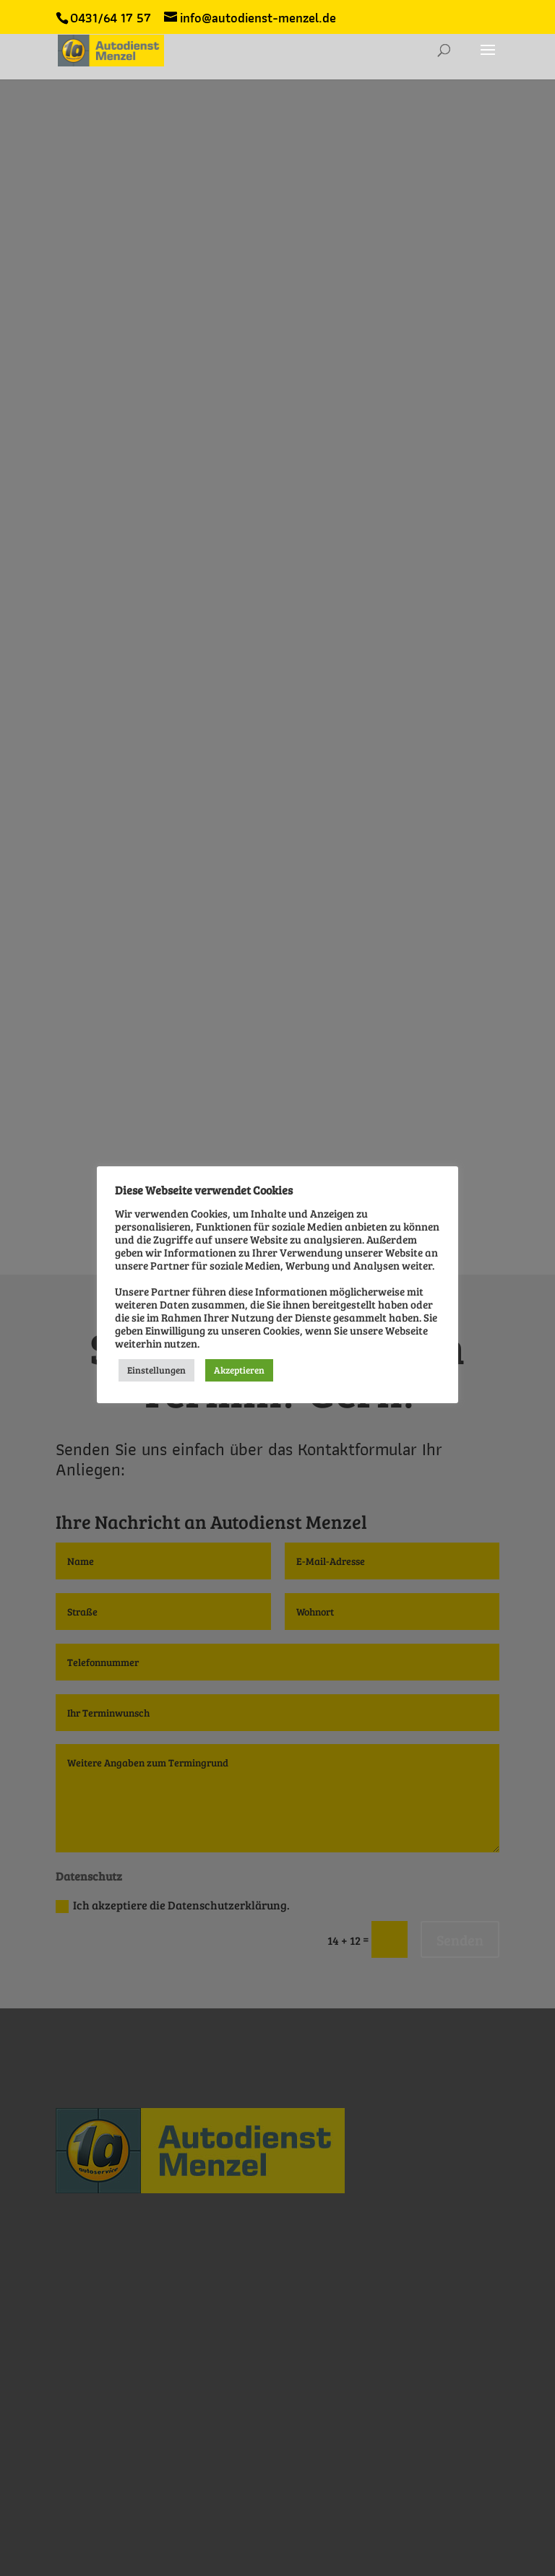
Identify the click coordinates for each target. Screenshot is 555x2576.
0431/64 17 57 (110, 17)
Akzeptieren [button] (239, 1369)
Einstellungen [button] (156, 1369)
